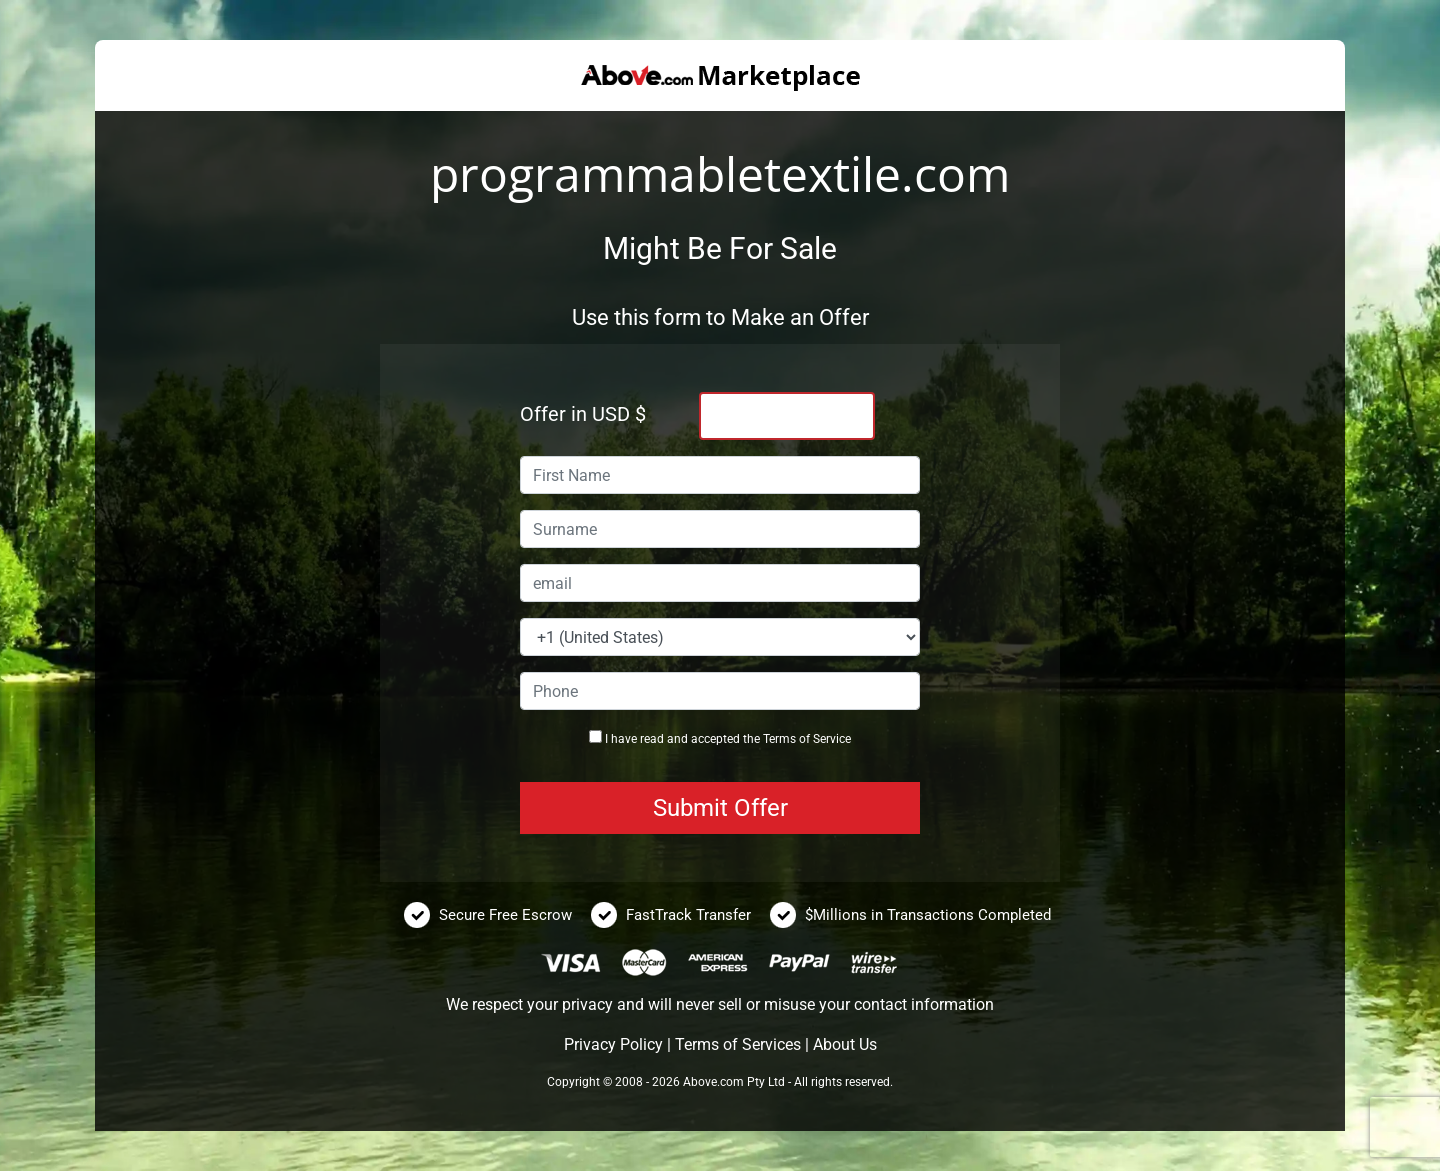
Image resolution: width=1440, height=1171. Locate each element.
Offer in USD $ (583, 414)
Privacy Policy (613, 1044)
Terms (779, 739)
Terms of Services (738, 1044)
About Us (845, 1044)
